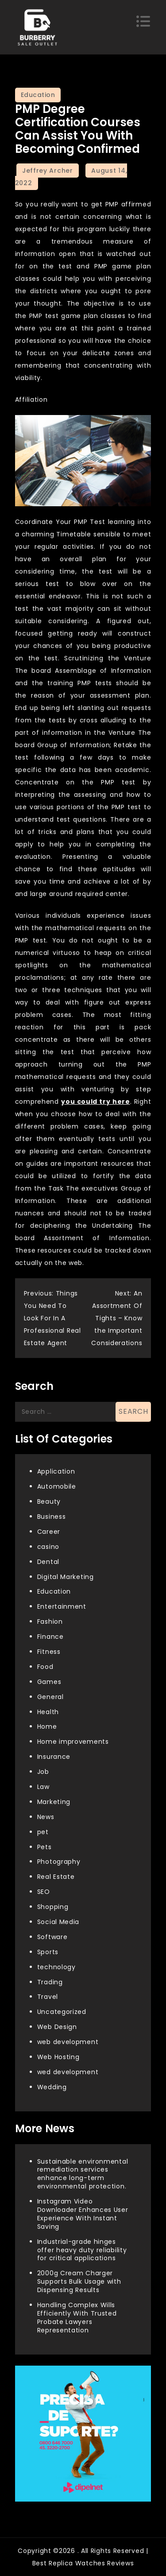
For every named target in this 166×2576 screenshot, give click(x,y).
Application (56, 1471)
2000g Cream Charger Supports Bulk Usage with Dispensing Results (79, 2281)
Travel (47, 1996)
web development (68, 2041)
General (50, 1696)
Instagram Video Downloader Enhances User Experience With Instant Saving (82, 2214)
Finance (50, 1636)
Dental (48, 1561)
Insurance (53, 1756)
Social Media (58, 1921)
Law (43, 1786)
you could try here (95, 1101)
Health (48, 1711)
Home (47, 1726)
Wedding (52, 2087)
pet (43, 1831)
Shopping (53, 1906)
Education (38, 94)
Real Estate (56, 1876)
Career (48, 1531)
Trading (50, 1982)
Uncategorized (61, 2011)
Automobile (56, 1486)
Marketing (53, 1801)
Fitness (49, 1651)
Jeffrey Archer (47, 170)
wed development (68, 2072)
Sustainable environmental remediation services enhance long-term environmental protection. (82, 2174)
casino (48, 1546)
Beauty (49, 1501)
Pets (44, 1847)
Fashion (50, 1621)
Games (49, 1681)
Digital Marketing (65, 1576)
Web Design (57, 2026)
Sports (47, 1952)
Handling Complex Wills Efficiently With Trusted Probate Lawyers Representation (77, 2318)
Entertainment (61, 1606)
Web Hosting (58, 2056)
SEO (43, 1891)
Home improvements (73, 1741)
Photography (59, 1861)
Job (43, 1771)
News (45, 1816)
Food (45, 1666)
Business (51, 1516)
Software (52, 1936)
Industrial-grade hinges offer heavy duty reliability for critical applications (82, 2250)
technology (56, 1967)
